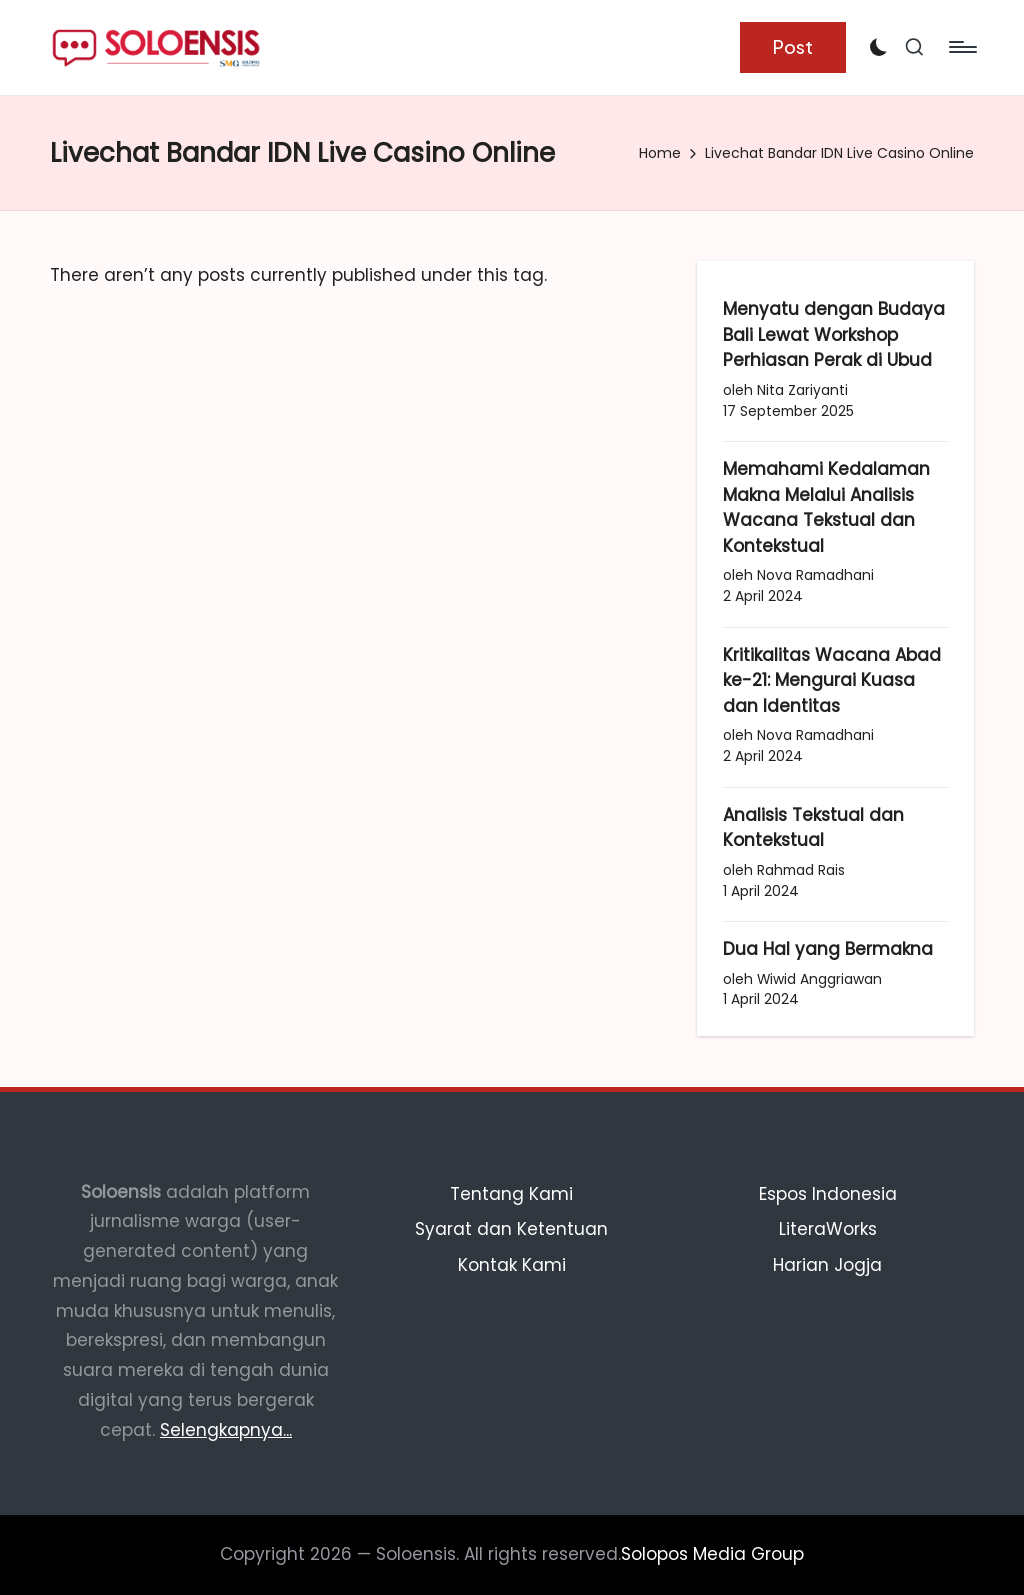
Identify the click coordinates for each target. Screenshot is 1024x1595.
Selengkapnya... (226, 1430)
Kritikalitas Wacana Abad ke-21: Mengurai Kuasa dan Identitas (832, 680)
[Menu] (961, 47)
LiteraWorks (828, 1229)
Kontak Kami (512, 1265)
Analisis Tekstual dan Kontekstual (813, 828)
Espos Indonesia (828, 1194)
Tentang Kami (511, 1194)
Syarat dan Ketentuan (511, 1229)
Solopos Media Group (712, 1554)
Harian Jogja (827, 1265)
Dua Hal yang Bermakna (828, 949)
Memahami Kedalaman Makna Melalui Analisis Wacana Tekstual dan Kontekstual (826, 507)
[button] (793, 47)
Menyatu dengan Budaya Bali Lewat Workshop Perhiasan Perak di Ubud (834, 334)
